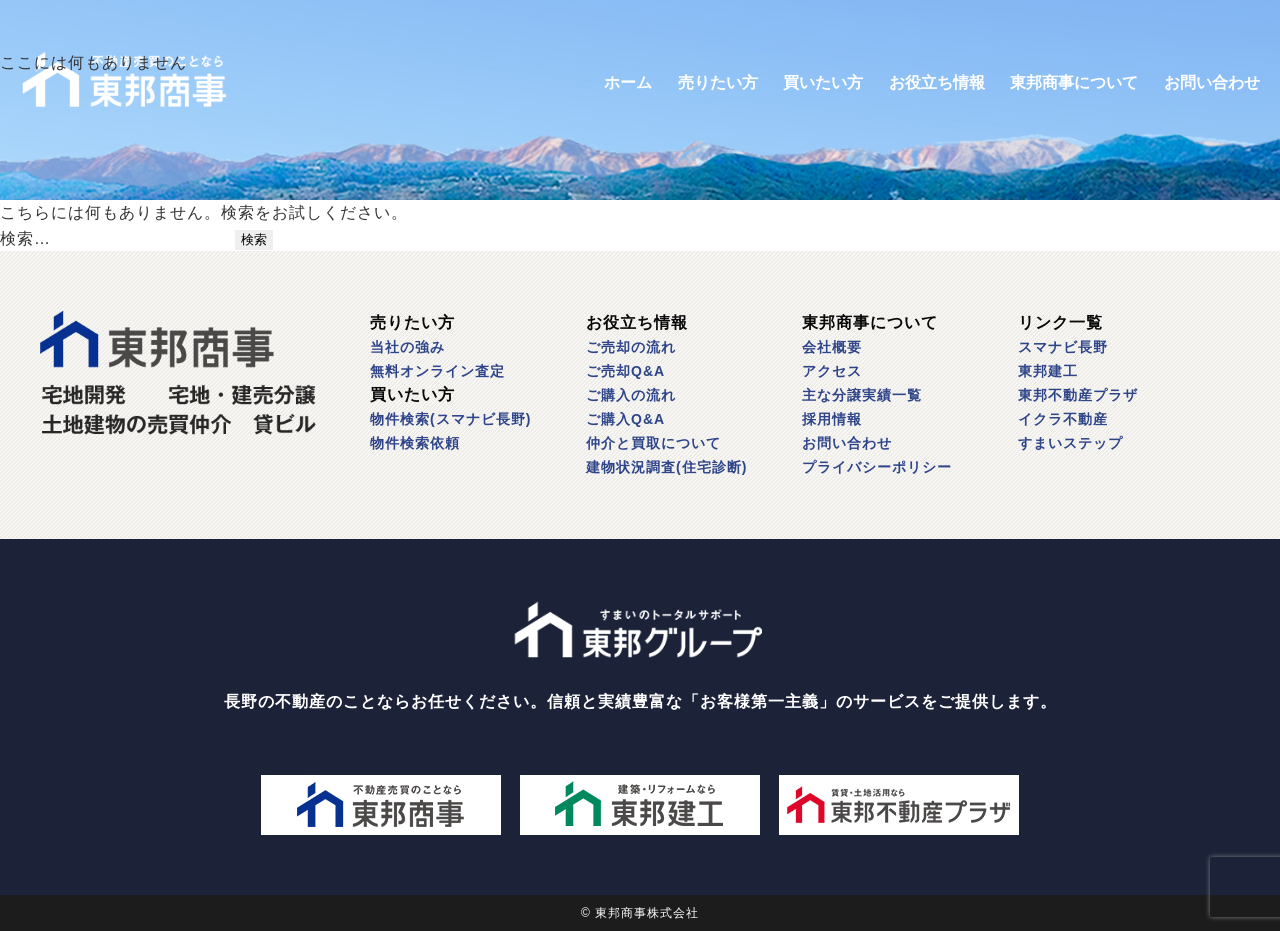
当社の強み (407, 347)
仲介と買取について (653, 443)
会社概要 (832, 347)
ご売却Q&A (625, 371)
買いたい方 (823, 82)
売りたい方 (718, 82)
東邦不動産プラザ (1078, 395)
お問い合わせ (1212, 82)
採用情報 (832, 419)
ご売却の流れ (631, 347)
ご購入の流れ (631, 395)
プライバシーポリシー (877, 467)
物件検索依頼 (415, 443)
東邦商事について (1074, 82)
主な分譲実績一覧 (862, 395)
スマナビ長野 (1063, 347)
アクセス (832, 371)
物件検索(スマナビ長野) (450, 419)
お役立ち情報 (937, 82)
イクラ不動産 (1063, 419)
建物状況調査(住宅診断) (666, 467)
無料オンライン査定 (437, 371)
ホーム (628, 82)
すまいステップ (1070, 443)
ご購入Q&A (625, 419)
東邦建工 (1048, 371)
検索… (25, 238)
